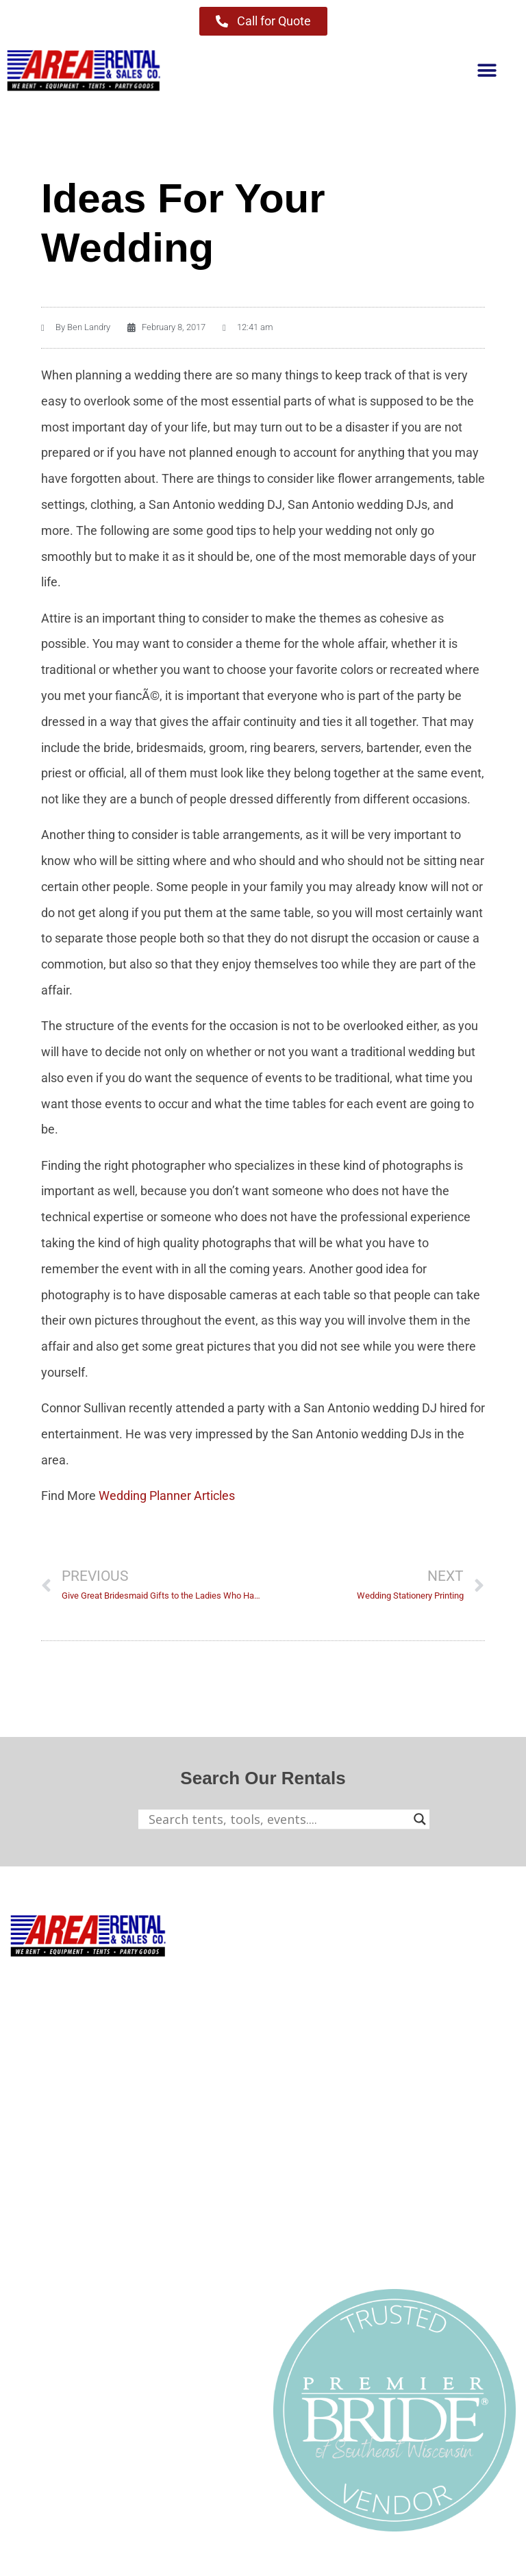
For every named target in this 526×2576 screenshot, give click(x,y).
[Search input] (278, 1819)
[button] (486, 70)
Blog (22, 2280)
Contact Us (40, 2310)
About (26, 2250)
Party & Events (312, 2011)
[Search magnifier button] (419, 1819)
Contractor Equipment (333, 1982)
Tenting (293, 1952)
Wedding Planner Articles (167, 1495)
